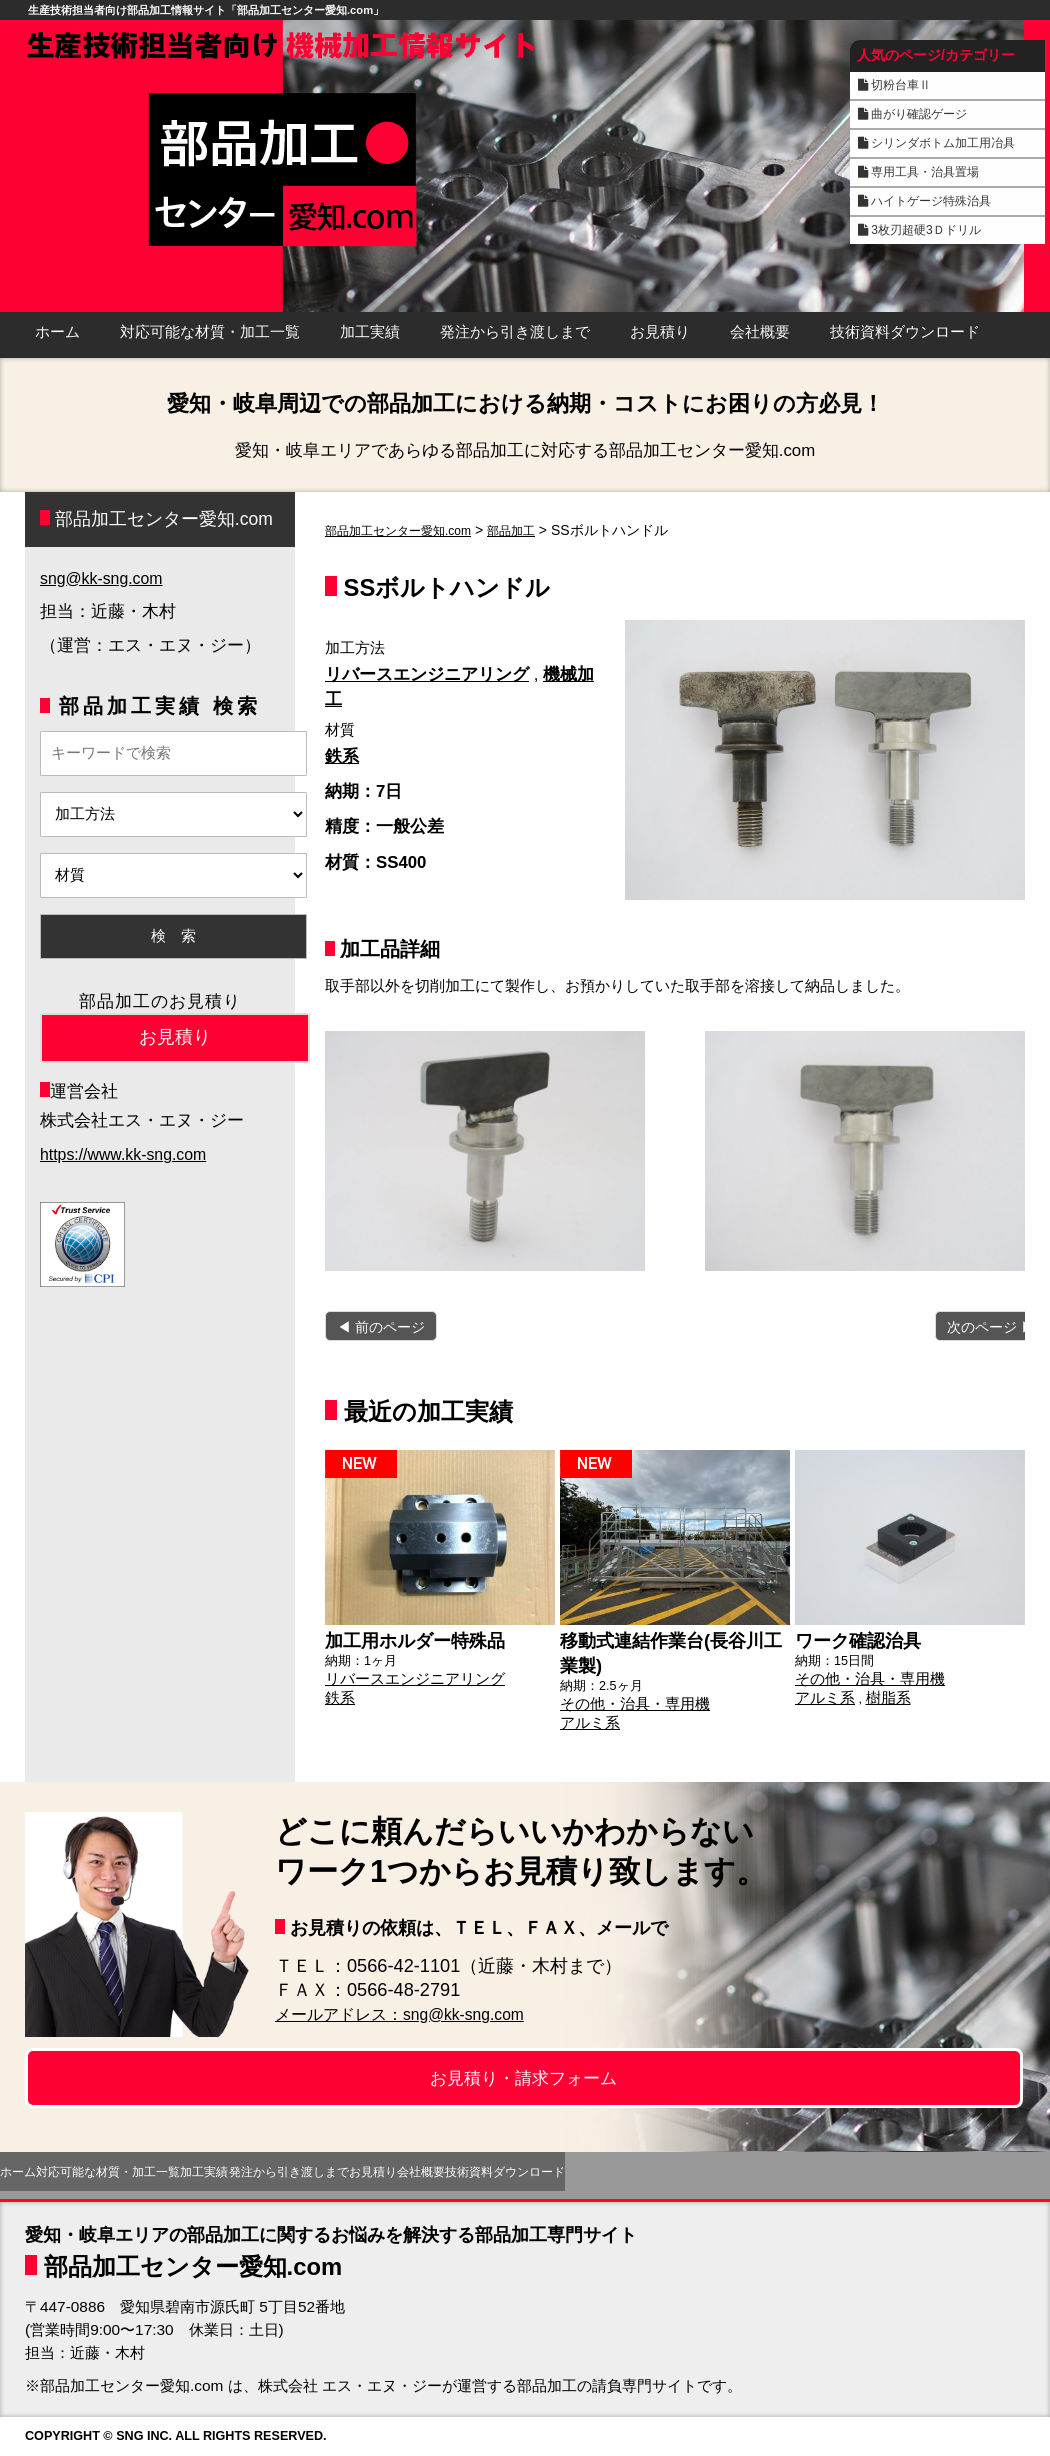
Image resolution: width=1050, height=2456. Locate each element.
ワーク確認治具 (851, 1638)
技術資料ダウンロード (905, 332)
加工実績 (370, 332)
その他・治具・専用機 (625, 1697)
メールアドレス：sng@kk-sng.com (417, 2014)
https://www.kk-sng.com (128, 1154)
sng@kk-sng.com (105, 578)
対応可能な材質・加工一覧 (210, 332)
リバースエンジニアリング (427, 674)
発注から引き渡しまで (515, 332)
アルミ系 (586, 1714)
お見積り (660, 332)
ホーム (57, 332)
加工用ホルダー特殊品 (405, 1638)
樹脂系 (877, 1692)
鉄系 (342, 756)
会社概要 (760, 332)
